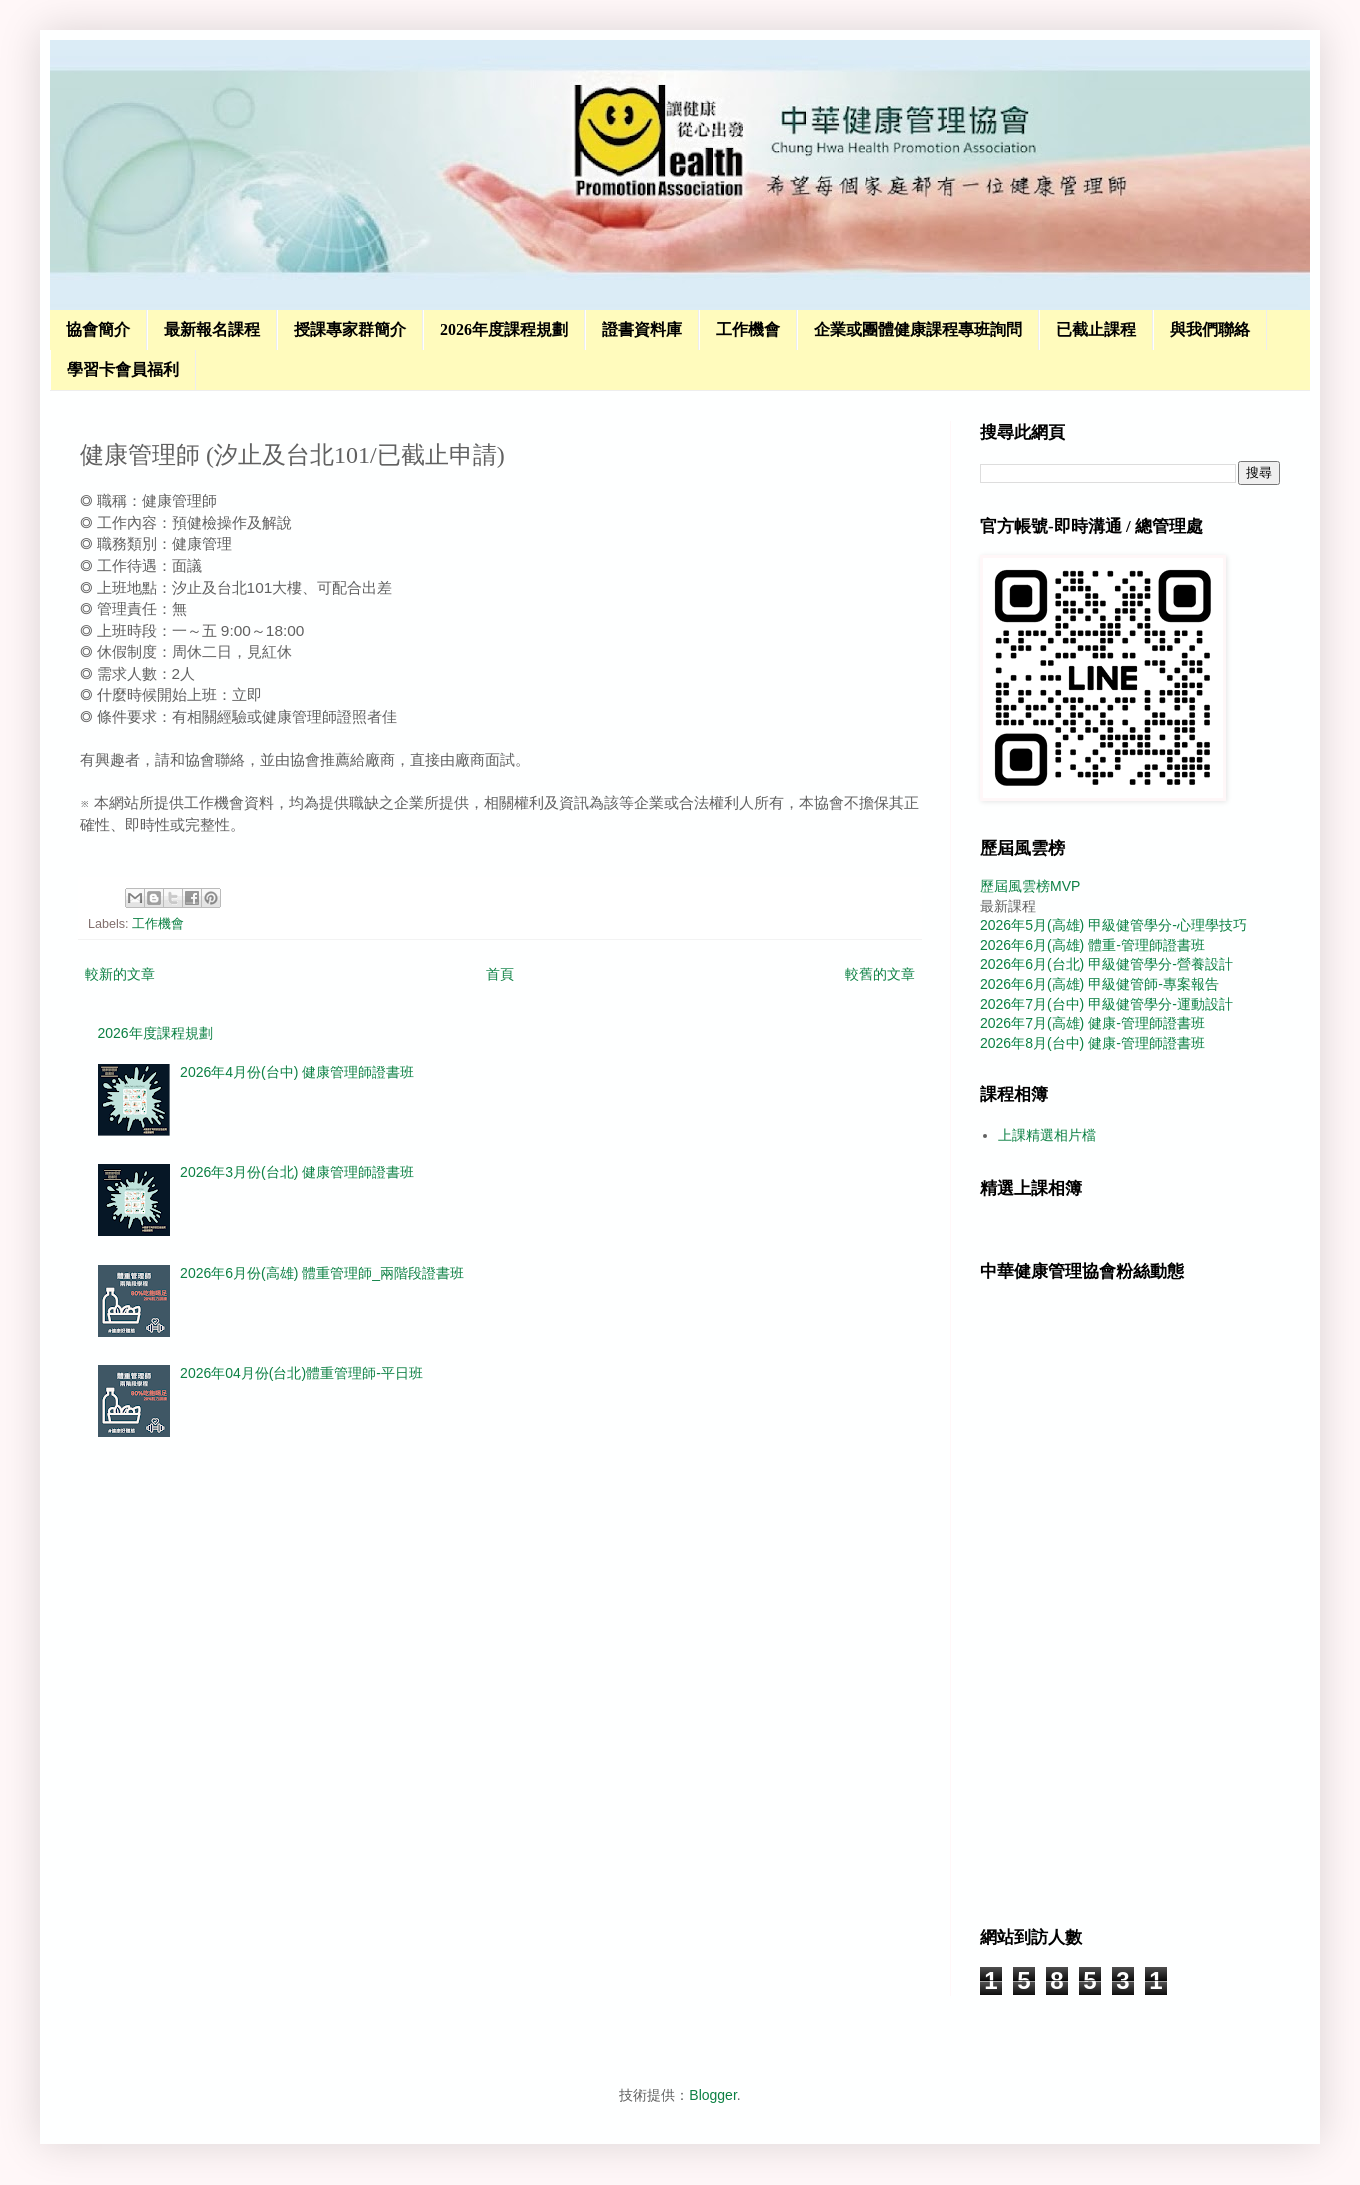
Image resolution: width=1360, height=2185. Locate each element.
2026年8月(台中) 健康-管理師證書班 (1092, 1043)
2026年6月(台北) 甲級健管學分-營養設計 (1106, 964)
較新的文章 (120, 974)
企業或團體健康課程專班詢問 (918, 329)
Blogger (712, 2095)
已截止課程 (1096, 329)
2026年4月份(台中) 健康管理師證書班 (297, 1072)
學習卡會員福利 (123, 369)
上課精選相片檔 (1047, 1135)
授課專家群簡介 (350, 329)
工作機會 (748, 329)
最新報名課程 (212, 329)
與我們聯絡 (1210, 329)
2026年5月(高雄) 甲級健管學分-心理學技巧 (1113, 925)
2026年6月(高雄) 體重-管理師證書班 (1092, 945)
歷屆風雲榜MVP (1030, 886)
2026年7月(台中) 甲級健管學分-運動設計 (1106, 1004)
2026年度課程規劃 (504, 329)
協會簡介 (98, 329)
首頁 (500, 974)
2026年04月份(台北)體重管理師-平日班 (301, 1373)
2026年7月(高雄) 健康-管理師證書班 (1092, 1023)
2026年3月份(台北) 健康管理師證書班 (297, 1172)
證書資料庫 (642, 329)
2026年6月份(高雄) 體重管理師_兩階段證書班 (322, 1273)
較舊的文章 (880, 974)
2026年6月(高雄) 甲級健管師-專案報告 (1099, 984)
